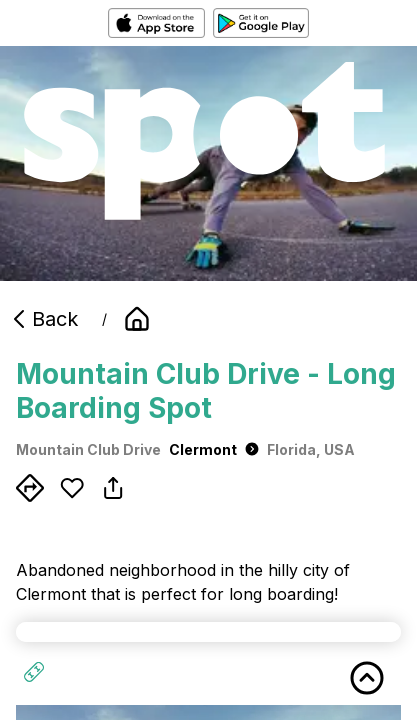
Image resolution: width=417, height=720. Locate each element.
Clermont (214, 449)
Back (43, 319)
